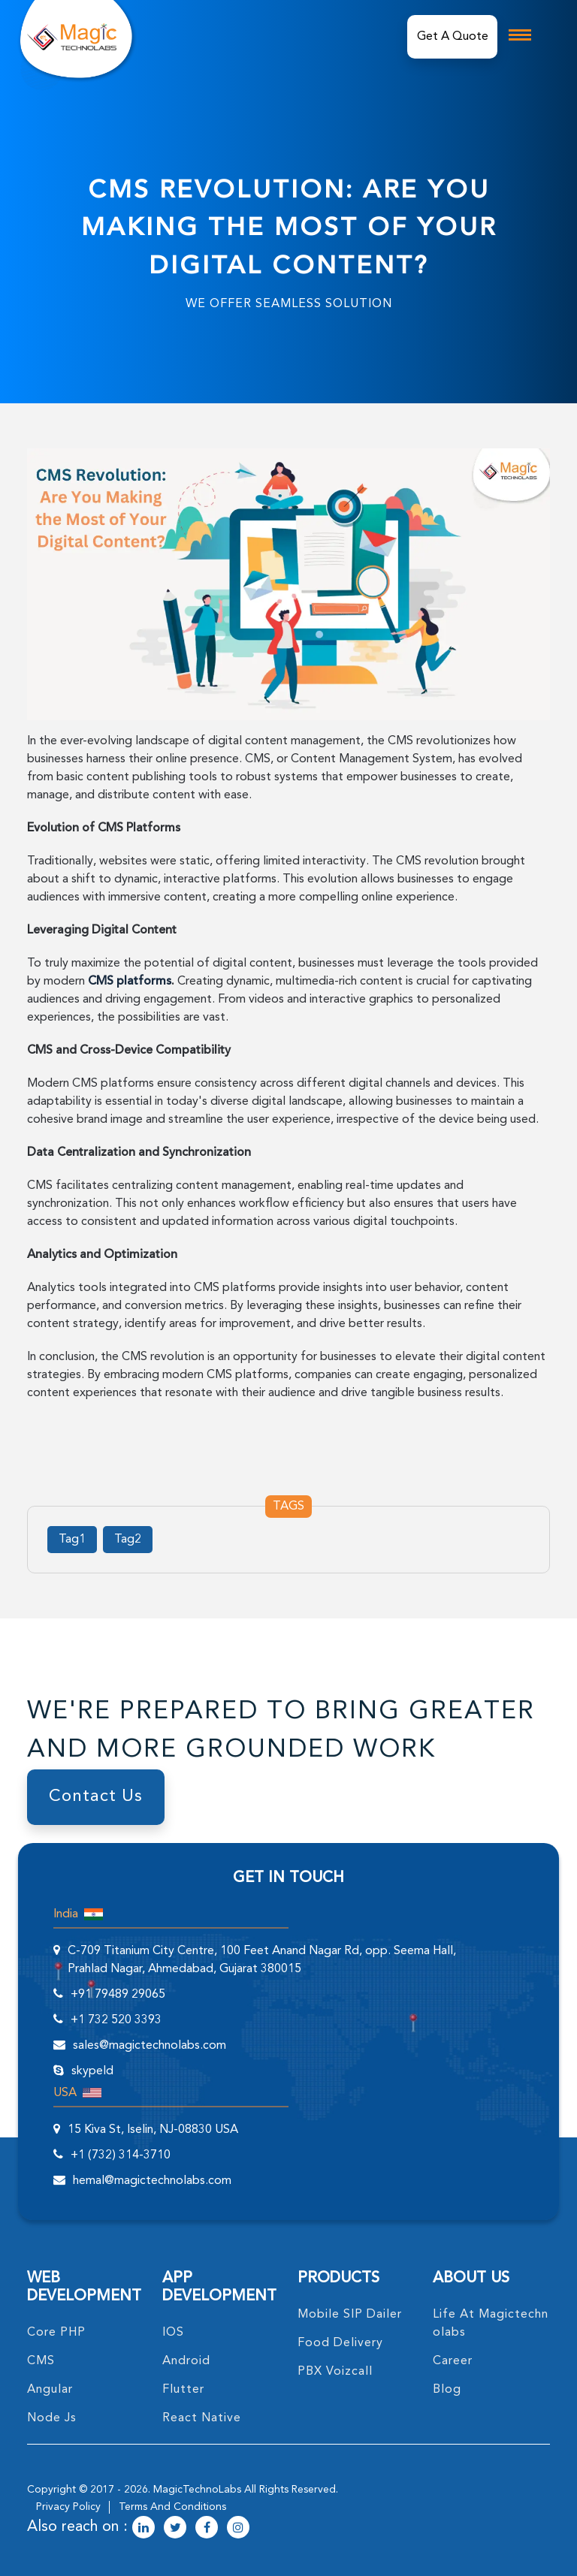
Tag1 (72, 1540)
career (453, 2361)
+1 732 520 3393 (116, 2020)
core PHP (56, 2333)
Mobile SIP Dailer (350, 2315)
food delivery (340, 2343)
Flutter (183, 2390)
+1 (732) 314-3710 (121, 2155)
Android (186, 2361)
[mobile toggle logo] (520, 35)
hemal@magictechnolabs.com (152, 2181)
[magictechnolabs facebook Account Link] (206, 2529)
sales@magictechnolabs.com (149, 2046)
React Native (201, 2418)
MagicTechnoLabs (197, 2489)
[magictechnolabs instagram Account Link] (238, 2529)
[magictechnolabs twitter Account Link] (175, 2529)
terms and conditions (172, 2507)
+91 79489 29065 (118, 1995)
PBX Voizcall (335, 2372)
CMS (41, 2361)
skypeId (92, 2071)
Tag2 (127, 1540)
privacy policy (68, 2507)
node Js (52, 2418)
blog (447, 2390)
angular (50, 2390)
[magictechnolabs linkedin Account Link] (143, 2529)
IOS (173, 2333)
